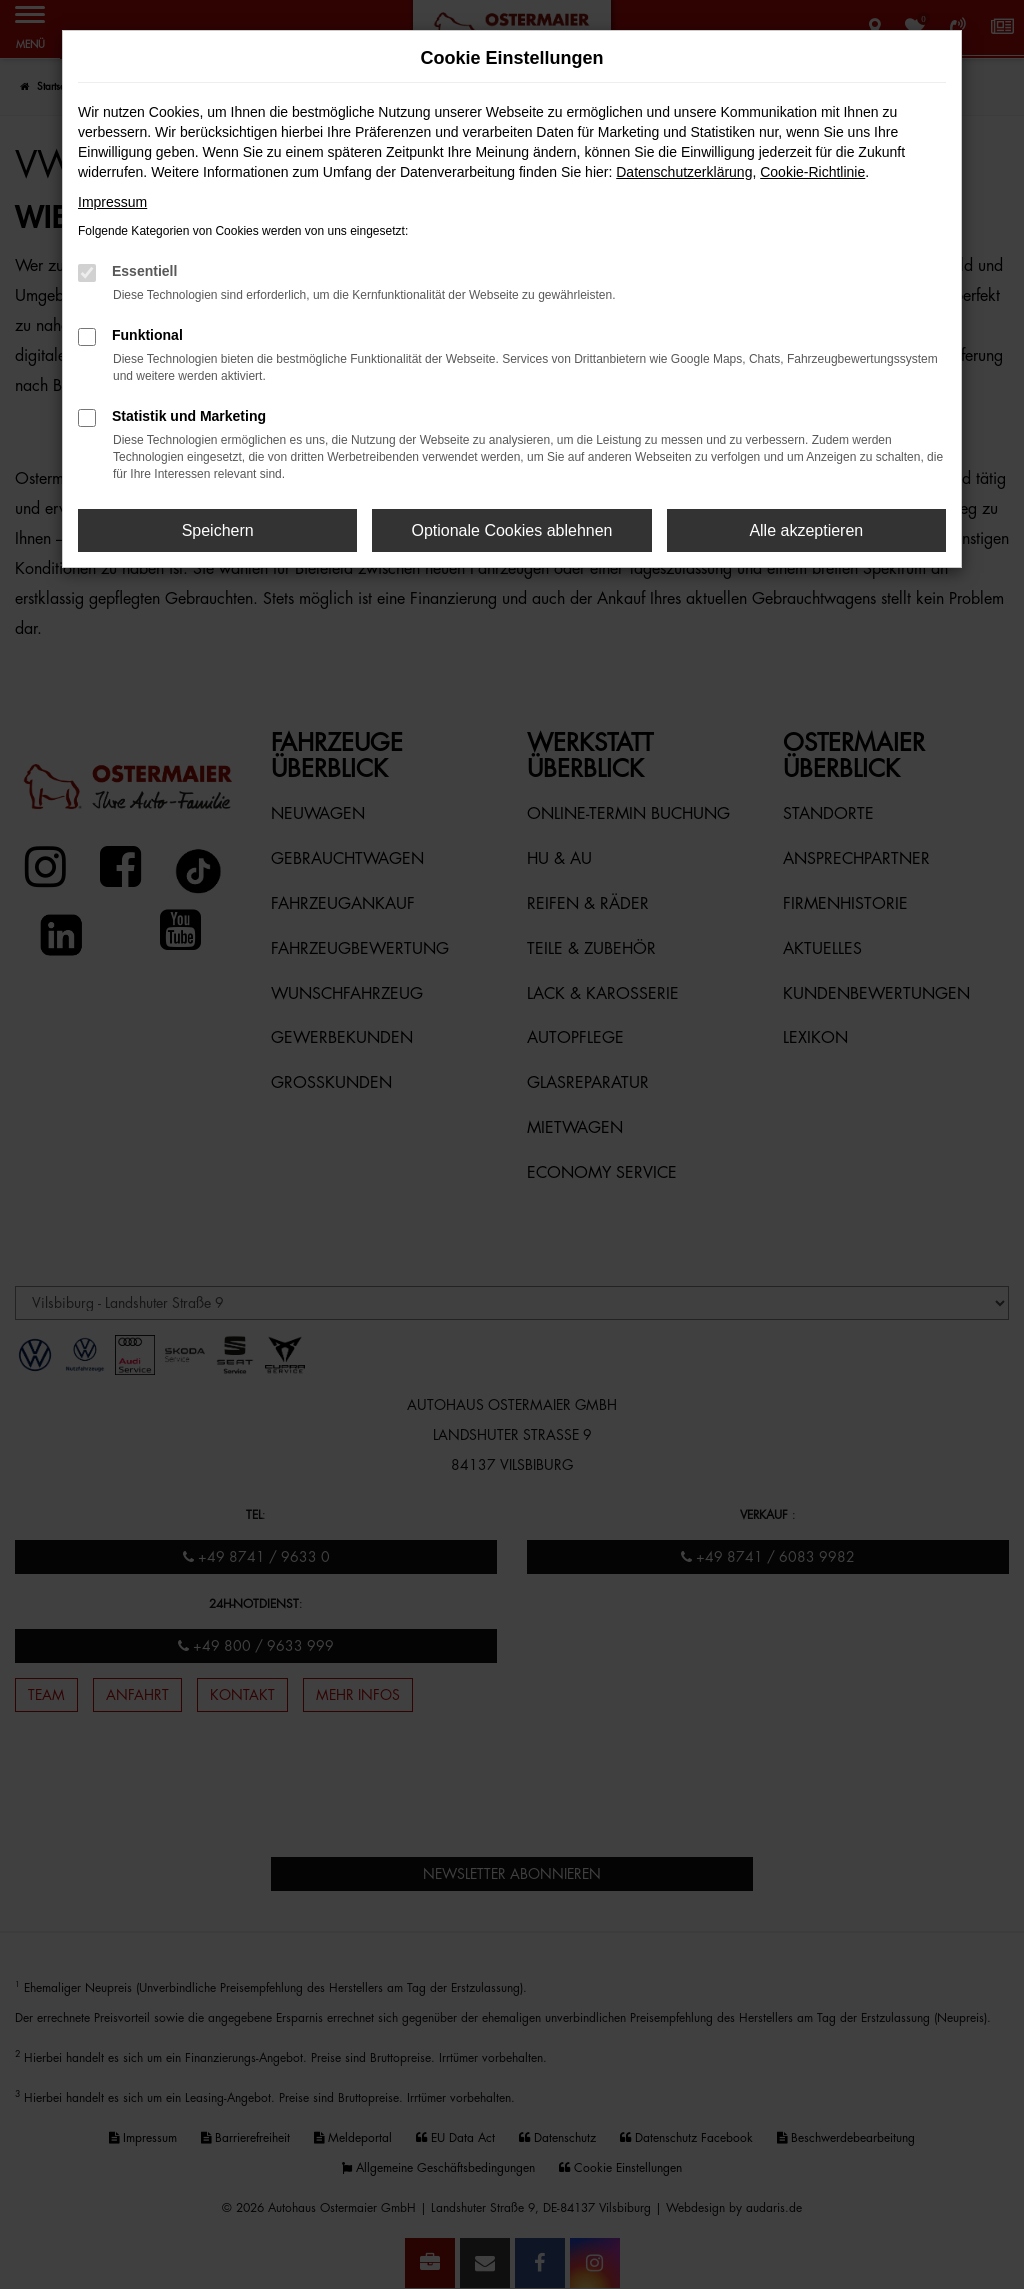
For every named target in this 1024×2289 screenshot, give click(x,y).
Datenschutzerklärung (684, 172)
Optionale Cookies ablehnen (511, 530)
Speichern (218, 530)
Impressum (112, 202)
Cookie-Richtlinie (812, 172)
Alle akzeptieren (806, 530)
